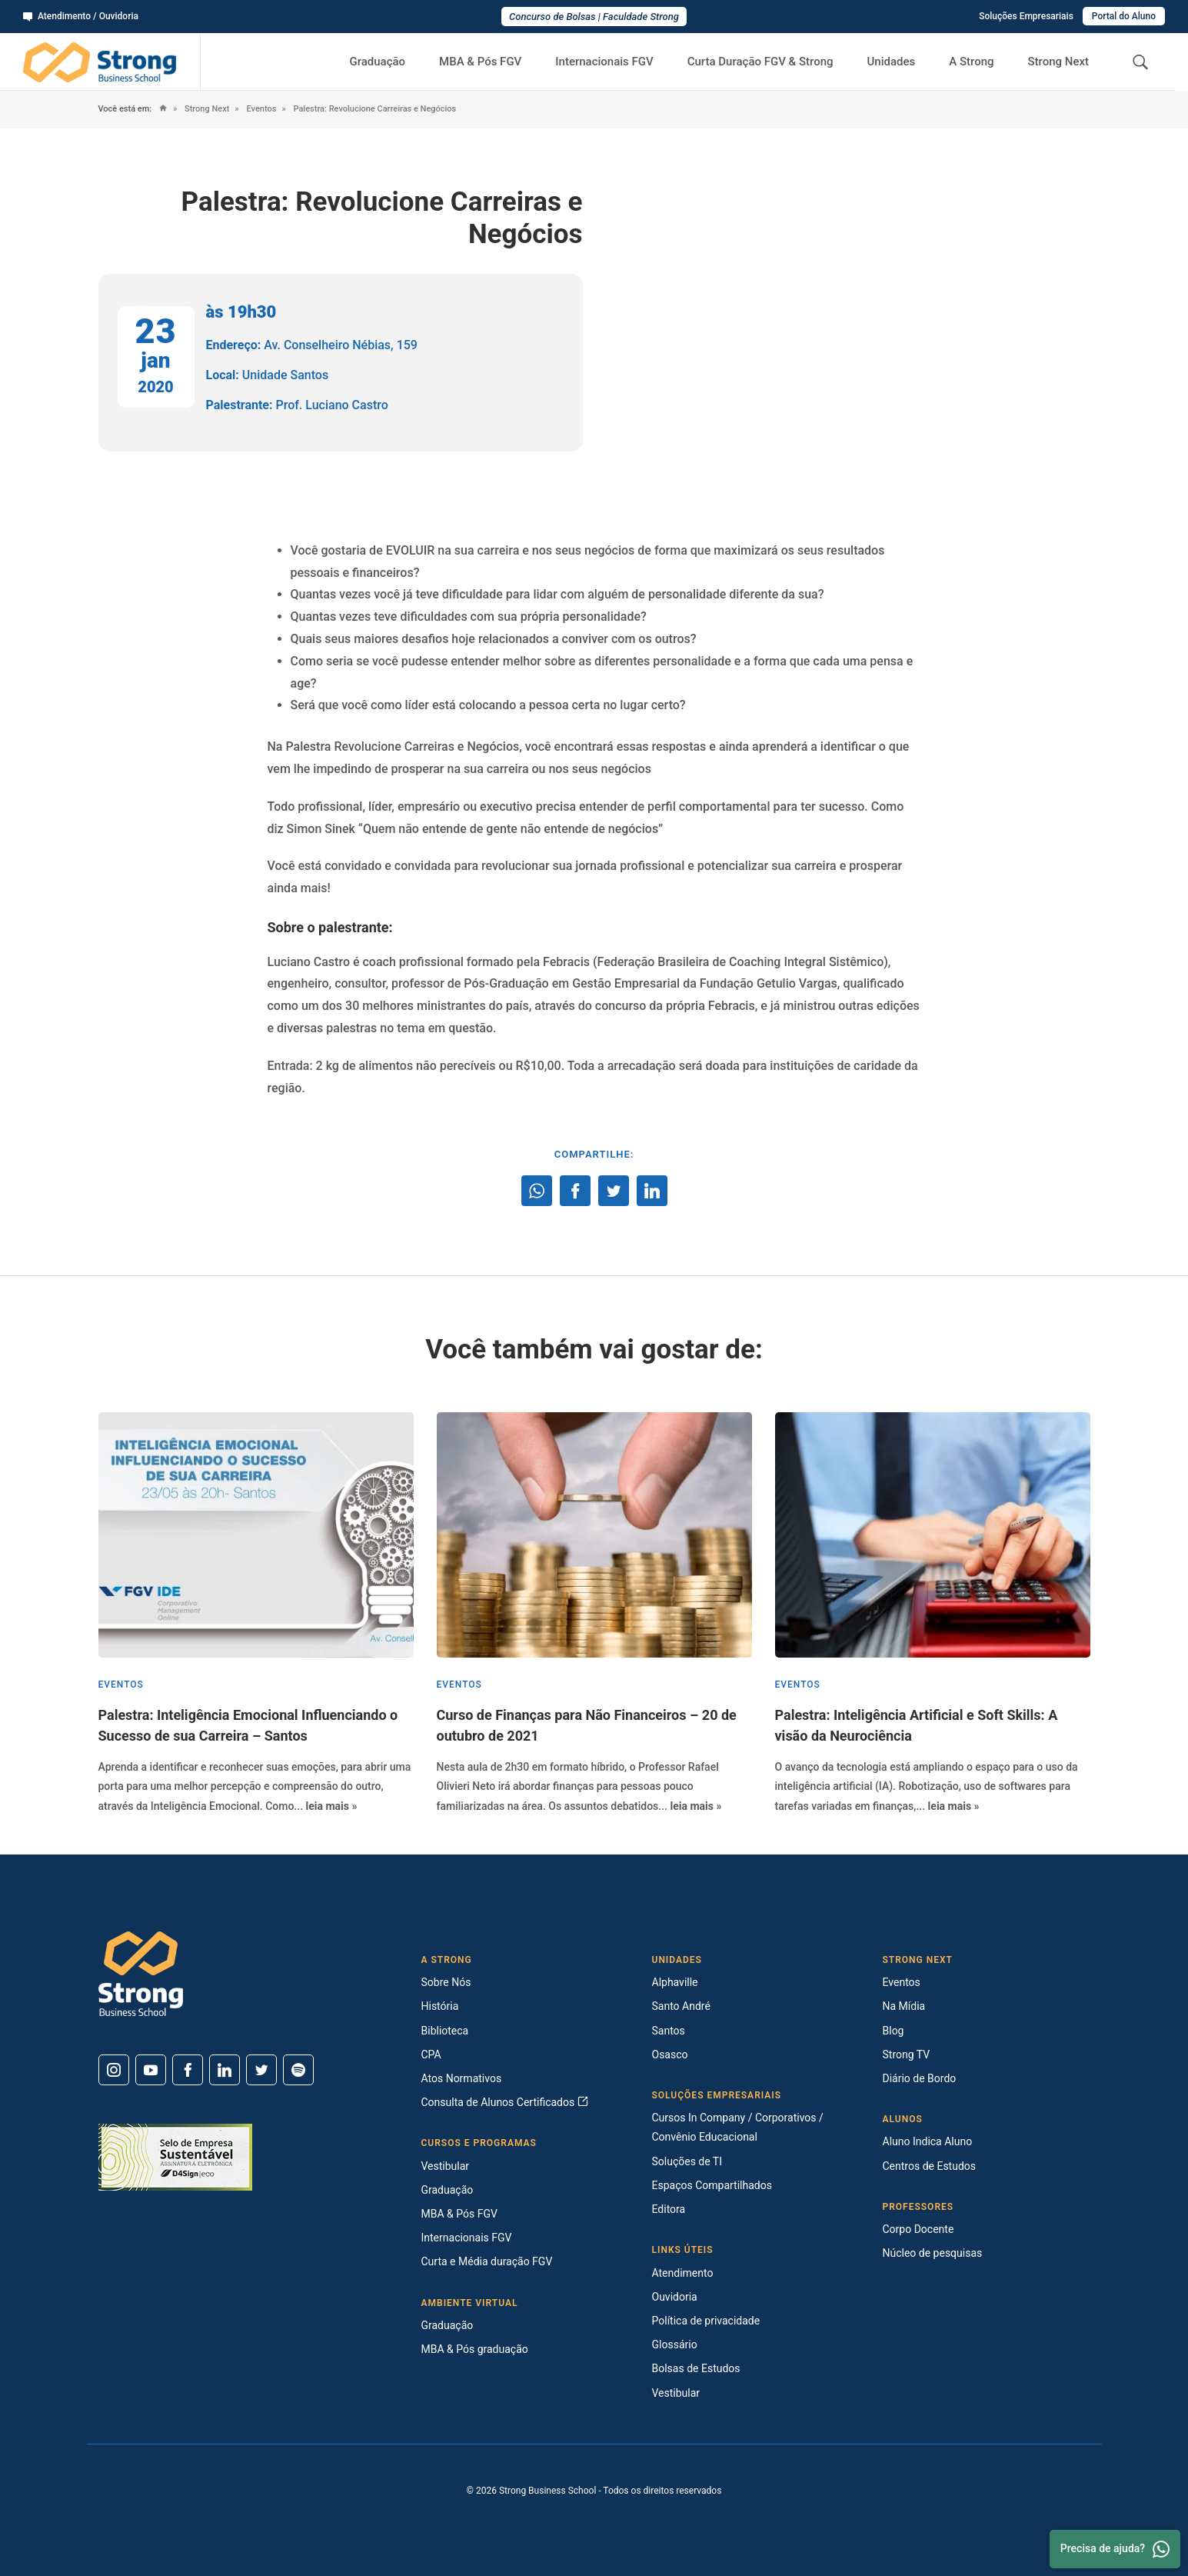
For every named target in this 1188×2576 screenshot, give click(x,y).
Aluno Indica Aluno (928, 2141)
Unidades (891, 61)
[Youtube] (150, 2069)
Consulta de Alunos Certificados (504, 2102)
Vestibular (445, 2166)
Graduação (377, 61)
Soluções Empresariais (1026, 16)
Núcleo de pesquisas (933, 2253)
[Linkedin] (224, 2069)
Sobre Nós (446, 1982)
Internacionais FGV (604, 61)
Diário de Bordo (920, 2078)
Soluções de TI (687, 2161)
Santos (668, 2030)
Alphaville (675, 1982)
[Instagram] (113, 2069)
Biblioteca (445, 2030)
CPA (431, 2054)
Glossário (674, 2344)
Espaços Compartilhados (712, 2185)
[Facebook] (187, 2069)
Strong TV (906, 2054)
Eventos (261, 109)
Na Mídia (904, 2006)
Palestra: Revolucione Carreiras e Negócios (373, 109)
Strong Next (1059, 61)
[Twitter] (261, 2069)
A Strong (971, 61)
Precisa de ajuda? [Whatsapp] (1115, 2549)
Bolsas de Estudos (696, 2368)
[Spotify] (298, 2069)
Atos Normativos (461, 2078)
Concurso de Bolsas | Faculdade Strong (594, 16)
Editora (669, 2209)
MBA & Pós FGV (480, 61)
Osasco (670, 2054)
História (440, 2006)
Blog (893, 2030)
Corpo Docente (918, 2229)
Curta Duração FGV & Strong (760, 61)
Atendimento (683, 2273)
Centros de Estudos (930, 2166)
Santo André (681, 2006)
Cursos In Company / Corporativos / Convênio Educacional (738, 2127)
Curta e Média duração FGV (487, 2261)
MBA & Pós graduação (474, 2349)
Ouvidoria (674, 2297)
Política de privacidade (706, 2320)
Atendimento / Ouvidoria (80, 16)
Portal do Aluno (1124, 16)
